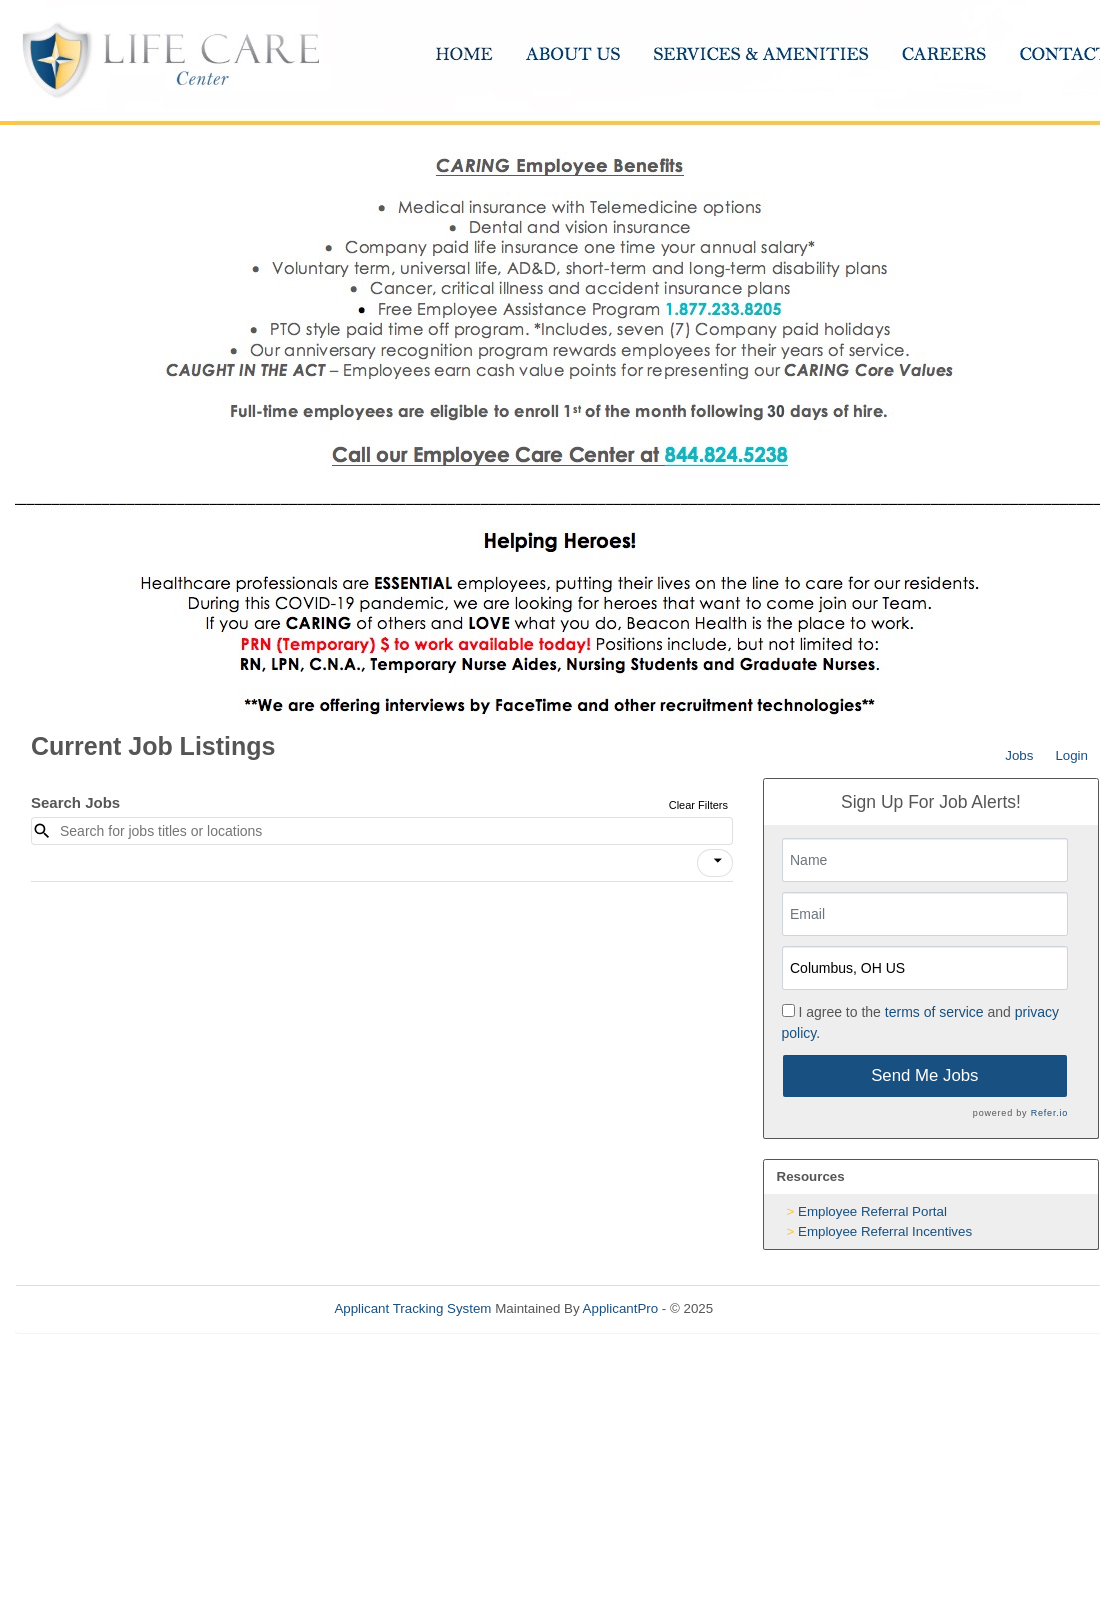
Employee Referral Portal (872, 1211)
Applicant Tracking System (412, 1308)
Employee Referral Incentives (885, 1231)
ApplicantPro (621, 1308)
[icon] (718, 861)
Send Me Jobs (924, 1075)
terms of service (934, 1012)
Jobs (1019, 755)
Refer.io (1049, 1113)
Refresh (772, 1308)
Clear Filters (698, 805)
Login (1071, 755)
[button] (715, 863)
